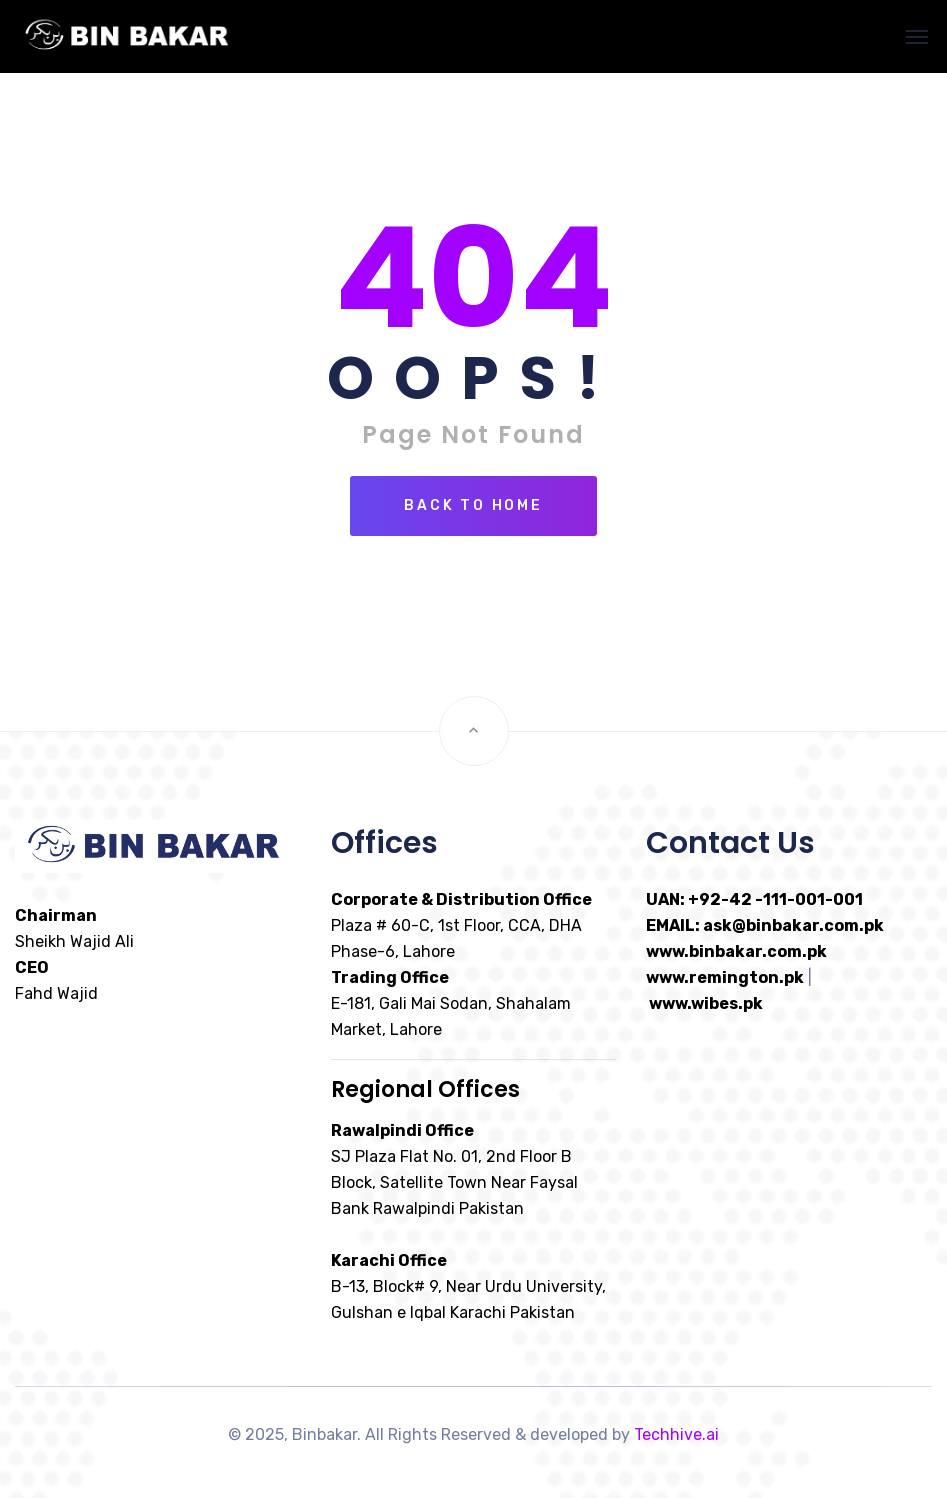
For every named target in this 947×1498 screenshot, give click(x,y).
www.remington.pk (725, 977)
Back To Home (473, 505)
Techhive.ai (676, 1434)
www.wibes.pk (706, 1003)
